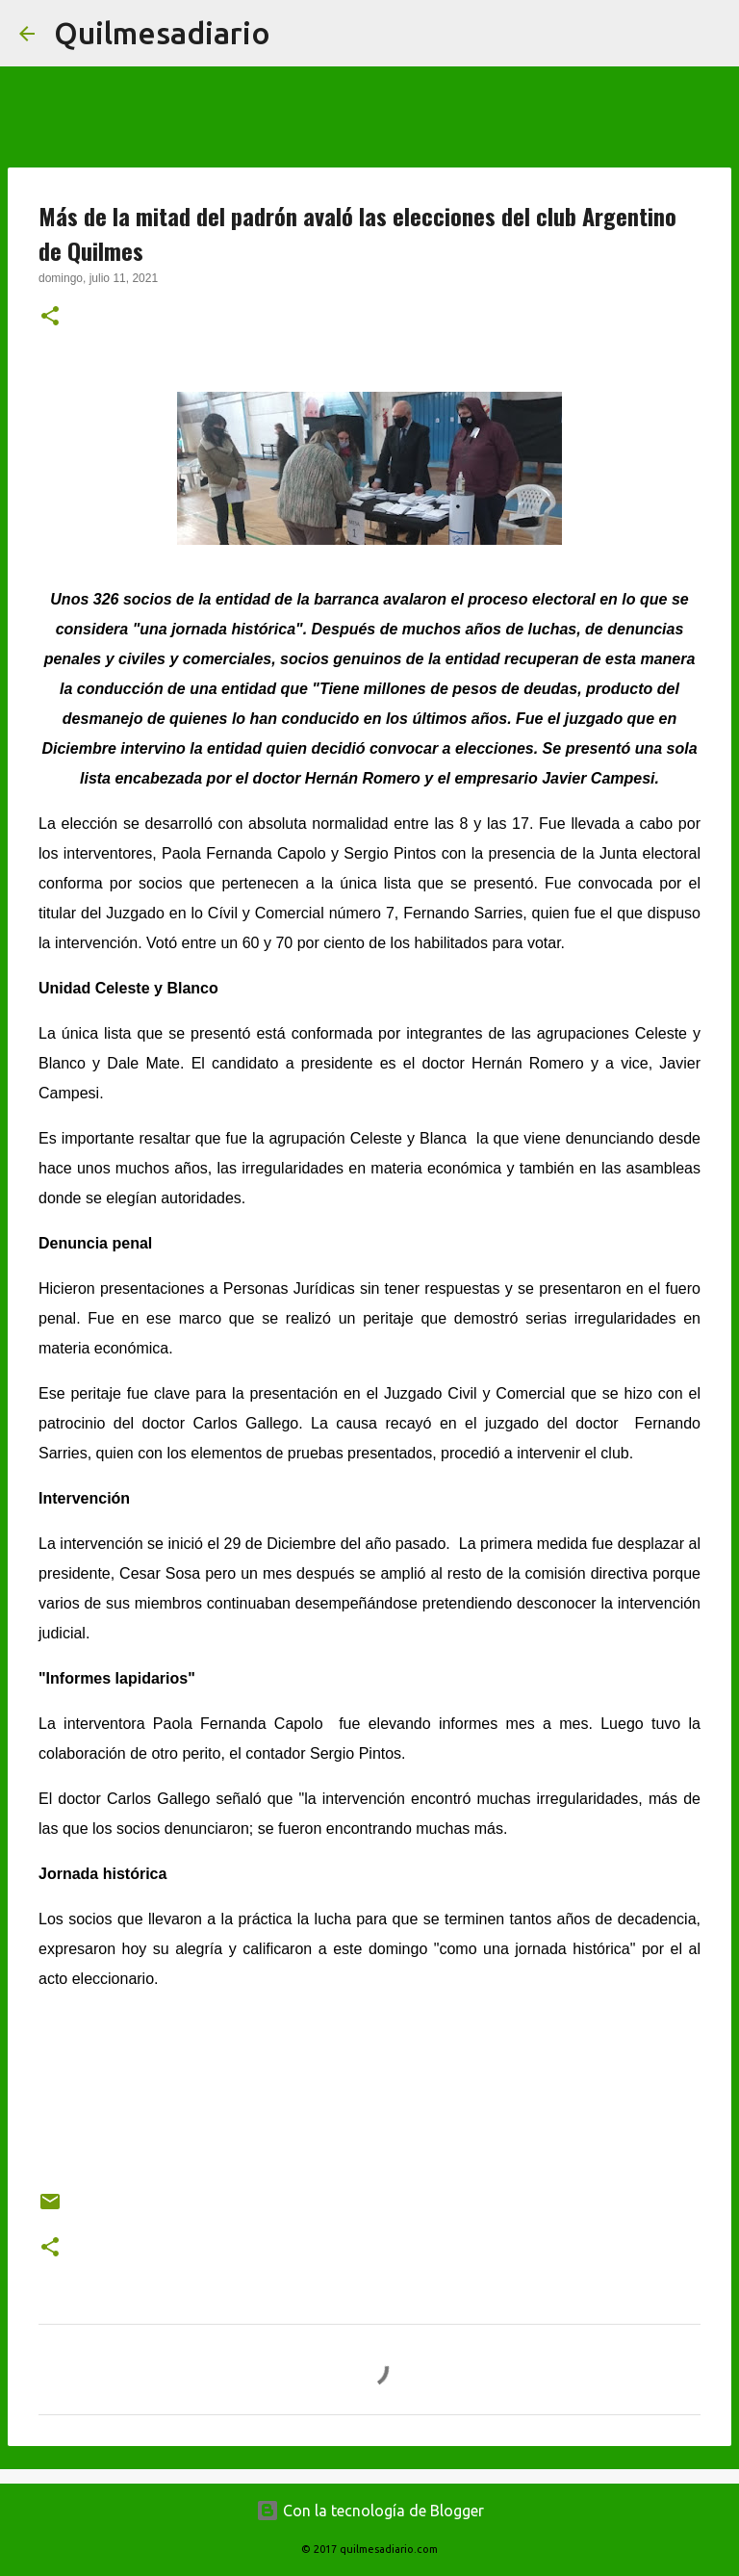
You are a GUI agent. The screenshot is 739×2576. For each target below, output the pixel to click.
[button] (50, 317)
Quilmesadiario (162, 32)
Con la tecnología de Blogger (370, 2510)
